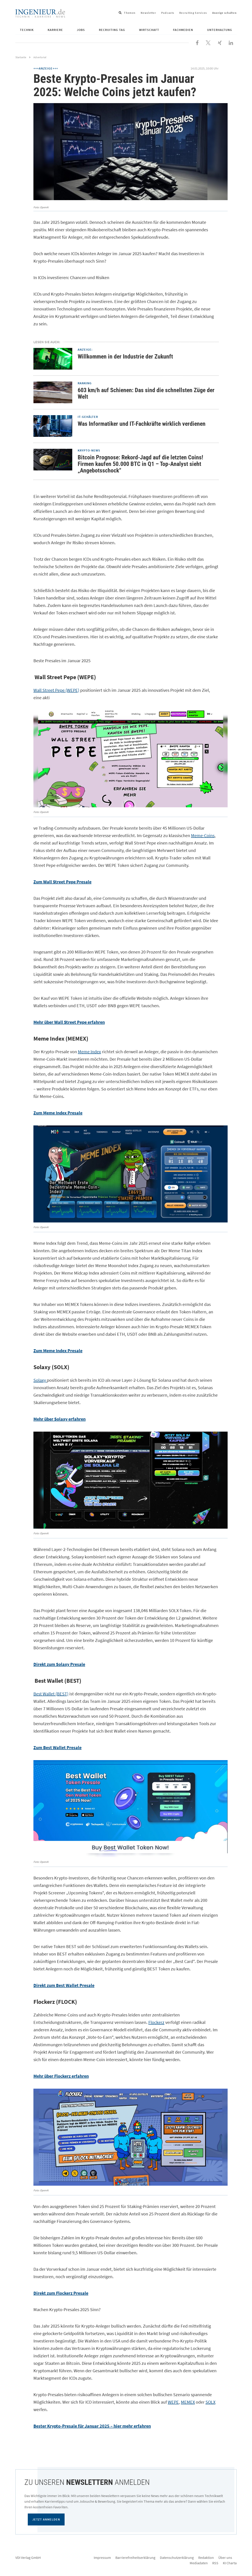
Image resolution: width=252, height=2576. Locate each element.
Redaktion (206, 2557)
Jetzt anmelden (46, 2519)
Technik (27, 30)
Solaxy (40, 1380)
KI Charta (230, 2563)
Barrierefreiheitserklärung (135, 2557)
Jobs (81, 30)
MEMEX (188, 2402)
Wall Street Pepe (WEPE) (56, 690)
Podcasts (167, 12)
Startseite (20, 57)
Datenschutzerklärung (177, 2557)
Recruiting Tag (112, 30)
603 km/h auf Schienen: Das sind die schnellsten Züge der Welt (146, 393)
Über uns (225, 2557)
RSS (215, 2563)
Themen (129, 12)
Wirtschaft (149, 30)
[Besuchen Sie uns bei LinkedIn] (231, 42)
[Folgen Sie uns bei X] (208, 42)
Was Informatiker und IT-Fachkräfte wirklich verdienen (141, 423)
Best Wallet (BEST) (50, 1694)
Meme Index (89, 1051)
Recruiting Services (193, 12)
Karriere (55, 30)
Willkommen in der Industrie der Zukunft (125, 356)
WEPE (173, 2402)
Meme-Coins (203, 835)
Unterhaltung (219, 30)
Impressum (102, 2557)
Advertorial (39, 57)
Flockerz (156, 2022)
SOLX (210, 2402)
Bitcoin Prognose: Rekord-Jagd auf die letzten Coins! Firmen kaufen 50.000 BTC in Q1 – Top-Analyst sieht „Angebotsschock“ (140, 464)
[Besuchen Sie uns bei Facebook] (197, 42)
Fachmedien (183, 30)
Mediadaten (199, 2563)
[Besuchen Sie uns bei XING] (220, 42)
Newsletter (148, 12)
